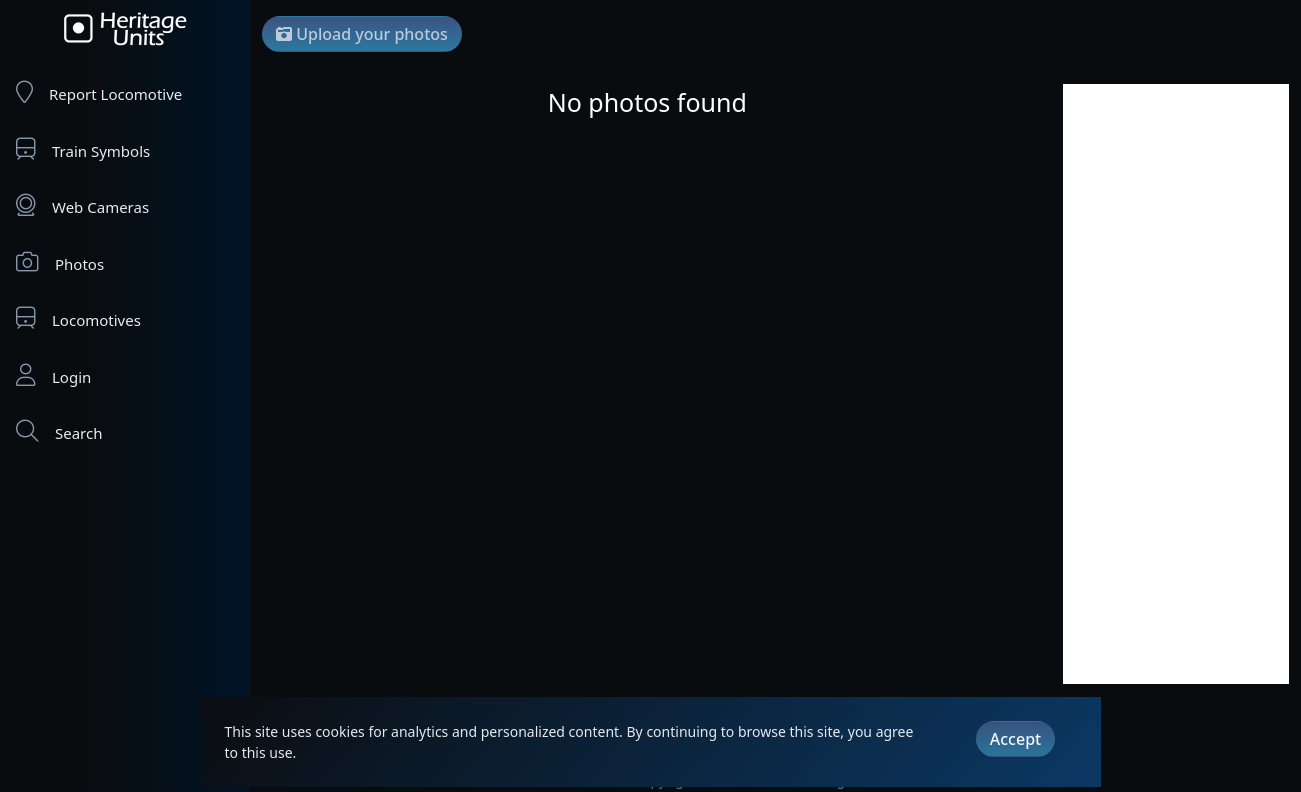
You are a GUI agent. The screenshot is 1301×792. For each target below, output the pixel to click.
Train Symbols (83, 149)
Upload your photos (362, 34)
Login (53, 375)
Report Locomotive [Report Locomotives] (99, 92)
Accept (1015, 739)
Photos (60, 262)
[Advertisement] (1176, 384)
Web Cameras (82, 205)
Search (59, 431)
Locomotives (78, 318)
